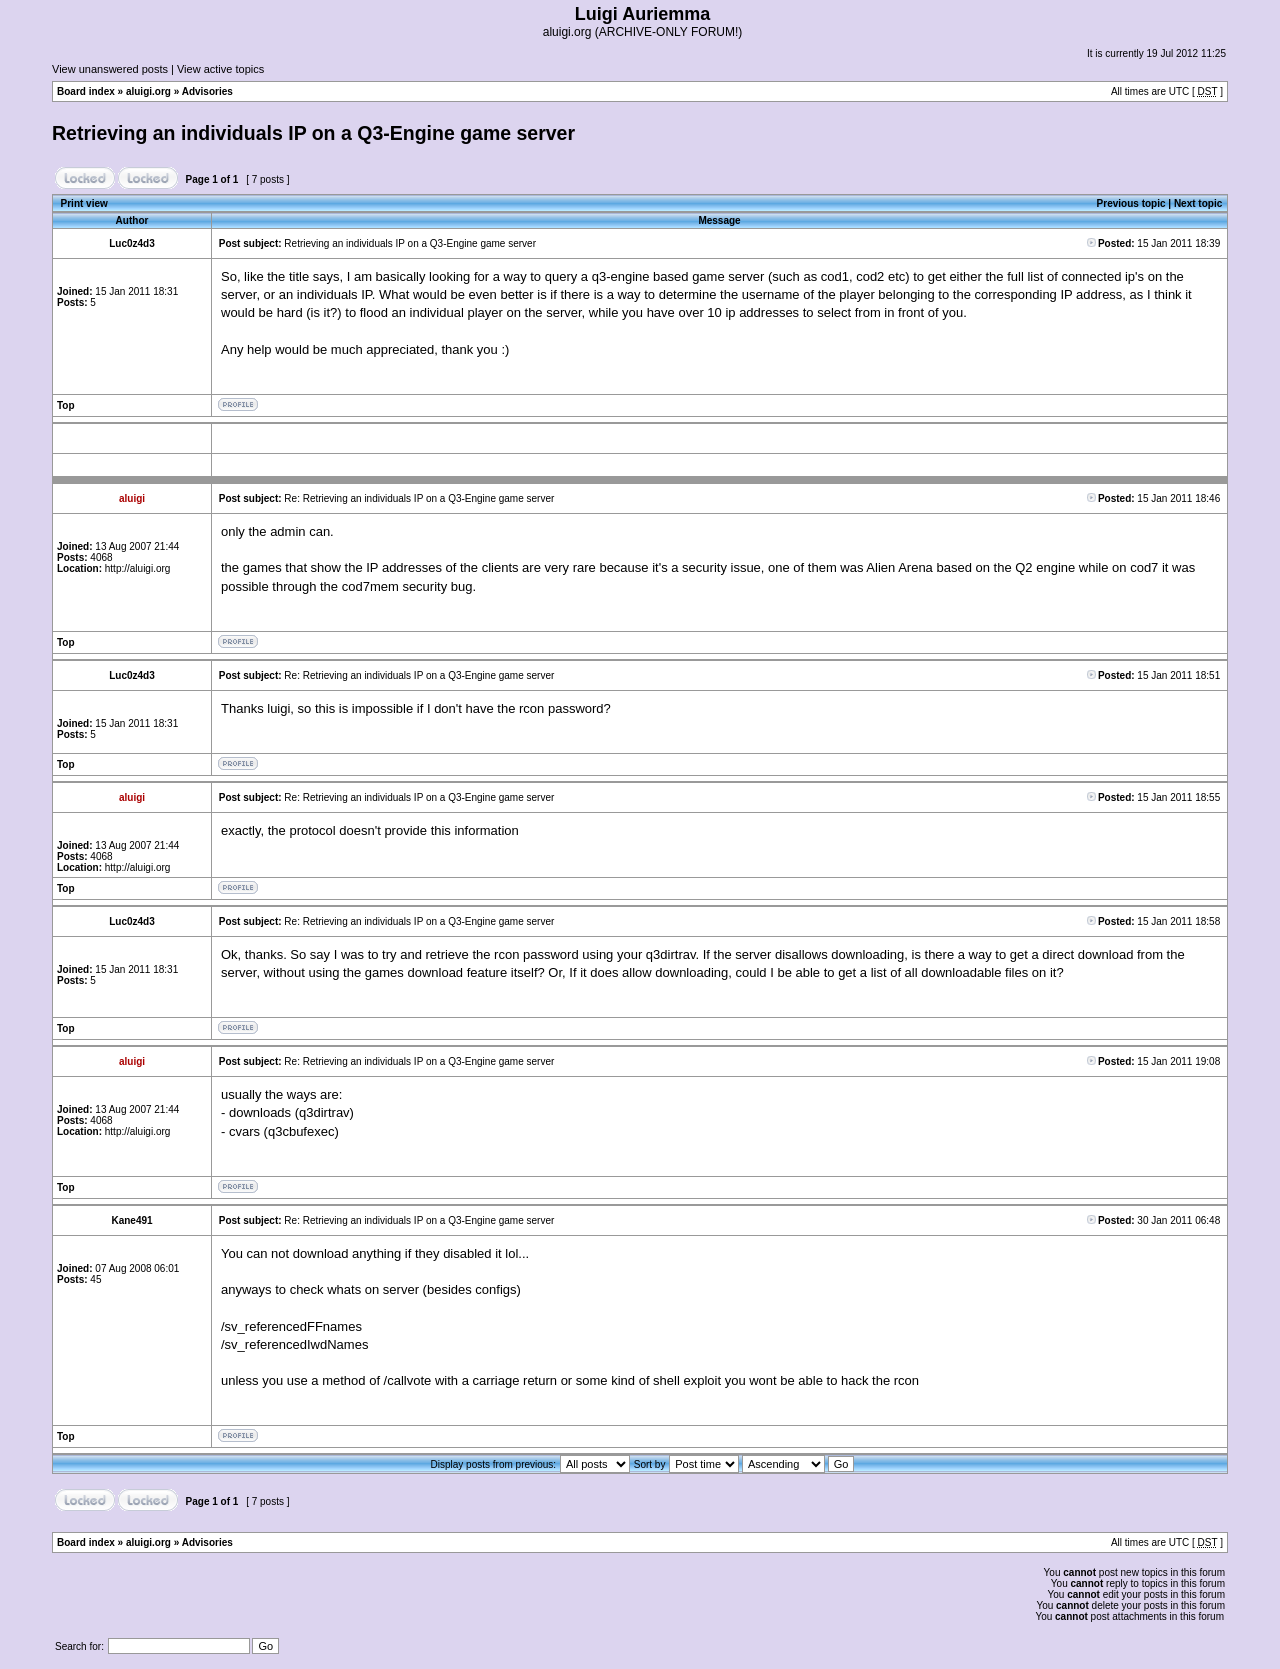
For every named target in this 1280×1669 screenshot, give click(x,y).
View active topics (220, 69)
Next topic (1198, 203)
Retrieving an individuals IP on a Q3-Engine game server (313, 133)
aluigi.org (148, 91)
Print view (84, 203)
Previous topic (1131, 203)
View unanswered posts (110, 69)
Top (66, 405)
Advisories (207, 91)
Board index (86, 91)
